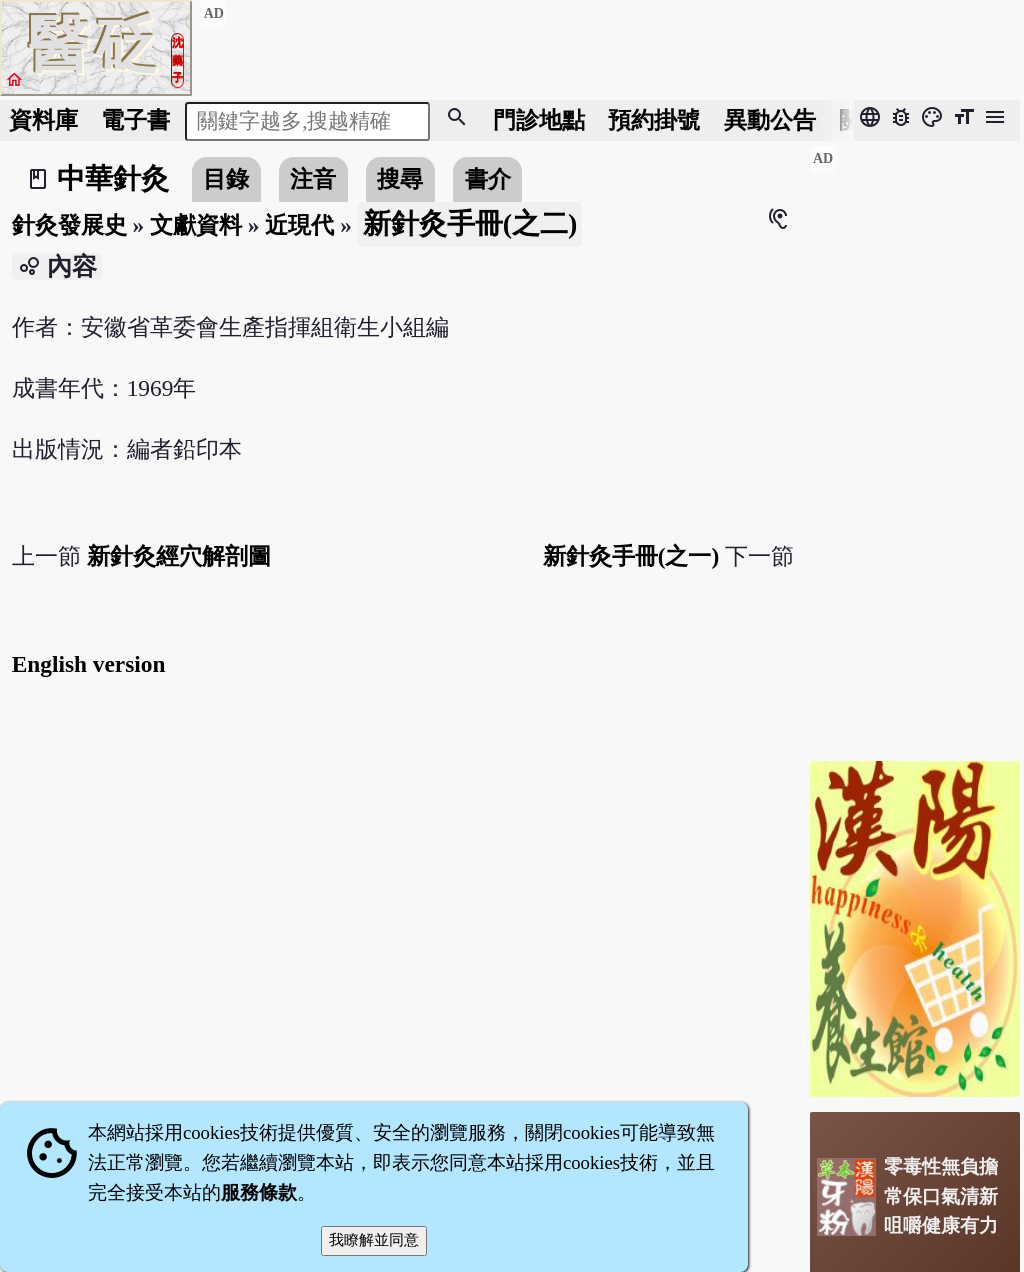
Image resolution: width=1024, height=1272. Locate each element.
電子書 (135, 120)
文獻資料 (196, 225)
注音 (313, 179)
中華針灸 (113, 178)
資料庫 (43, 120)
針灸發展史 (69, 225)
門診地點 (539, 120)
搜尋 (400, 179)
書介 (488, 179)
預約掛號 (654, 120)
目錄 (226, 179)
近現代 (299, 225)
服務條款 (259, 1192)
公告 (770, 120)
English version (89, 664)
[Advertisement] (915, 445)
